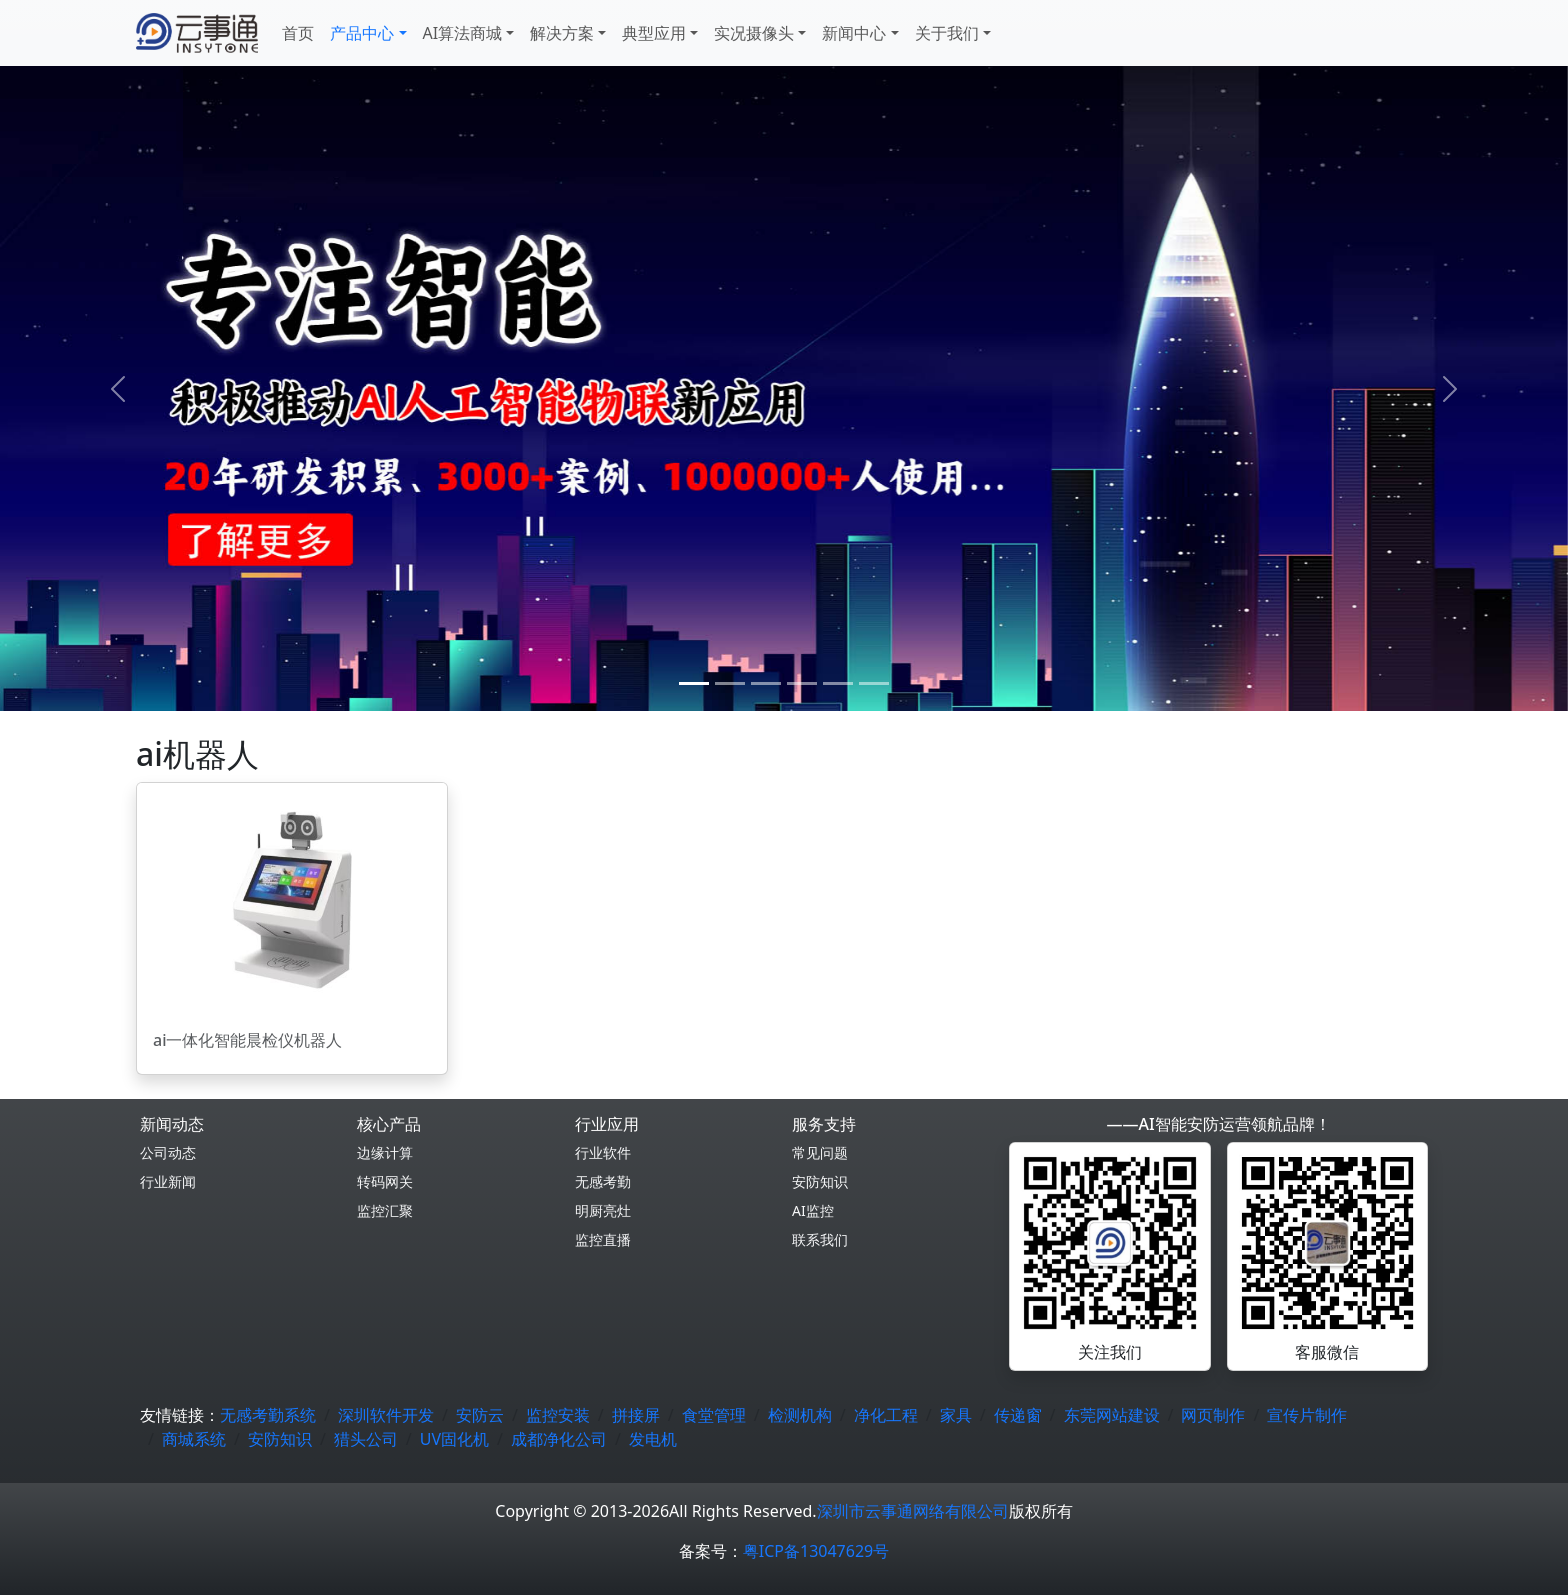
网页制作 (1213, 1415)
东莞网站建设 (1112, 1415)
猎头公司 (366, 1439)
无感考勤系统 (268, 1415)
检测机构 (800, 1415)
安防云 (480, 1415)
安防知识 (820, 1181)
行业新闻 (168, 1181)
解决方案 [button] (562, 33)
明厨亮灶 (603, 1210)
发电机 (653, 1439)
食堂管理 (714, 1415)
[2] (766, 683)
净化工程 (886, 1415)
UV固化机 (454, 1439)
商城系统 (194, 1439)
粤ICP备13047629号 (816, 1551)
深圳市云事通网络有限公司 (913, 1511)
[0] (694, 683)
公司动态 (168, 1152)
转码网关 (385, 1181)
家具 (956, 1415)
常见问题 (820, 1152)
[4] (838, 683)
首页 (298, 33)
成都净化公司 (559, 1439)
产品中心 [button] (362, 33)
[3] (802, 683)
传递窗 (1018, 1415)
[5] (874, 683)
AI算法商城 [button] (463, 33)
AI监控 (813, 1210)
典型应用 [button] (654, 33)
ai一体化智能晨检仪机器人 (247, 1040)
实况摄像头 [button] (754, 33)
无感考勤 (603, 1181)
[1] (730, 683)
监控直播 (603, 1239)
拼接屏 (636, 1415)
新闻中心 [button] (854, 33)
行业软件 (603, 1152)
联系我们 (820, 1239)
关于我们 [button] (947, 33)
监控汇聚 (385, 1210)
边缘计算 (385, 1152)
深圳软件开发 (386, 1415)
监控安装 (558, 1415)
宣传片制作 (1307, 1415)
